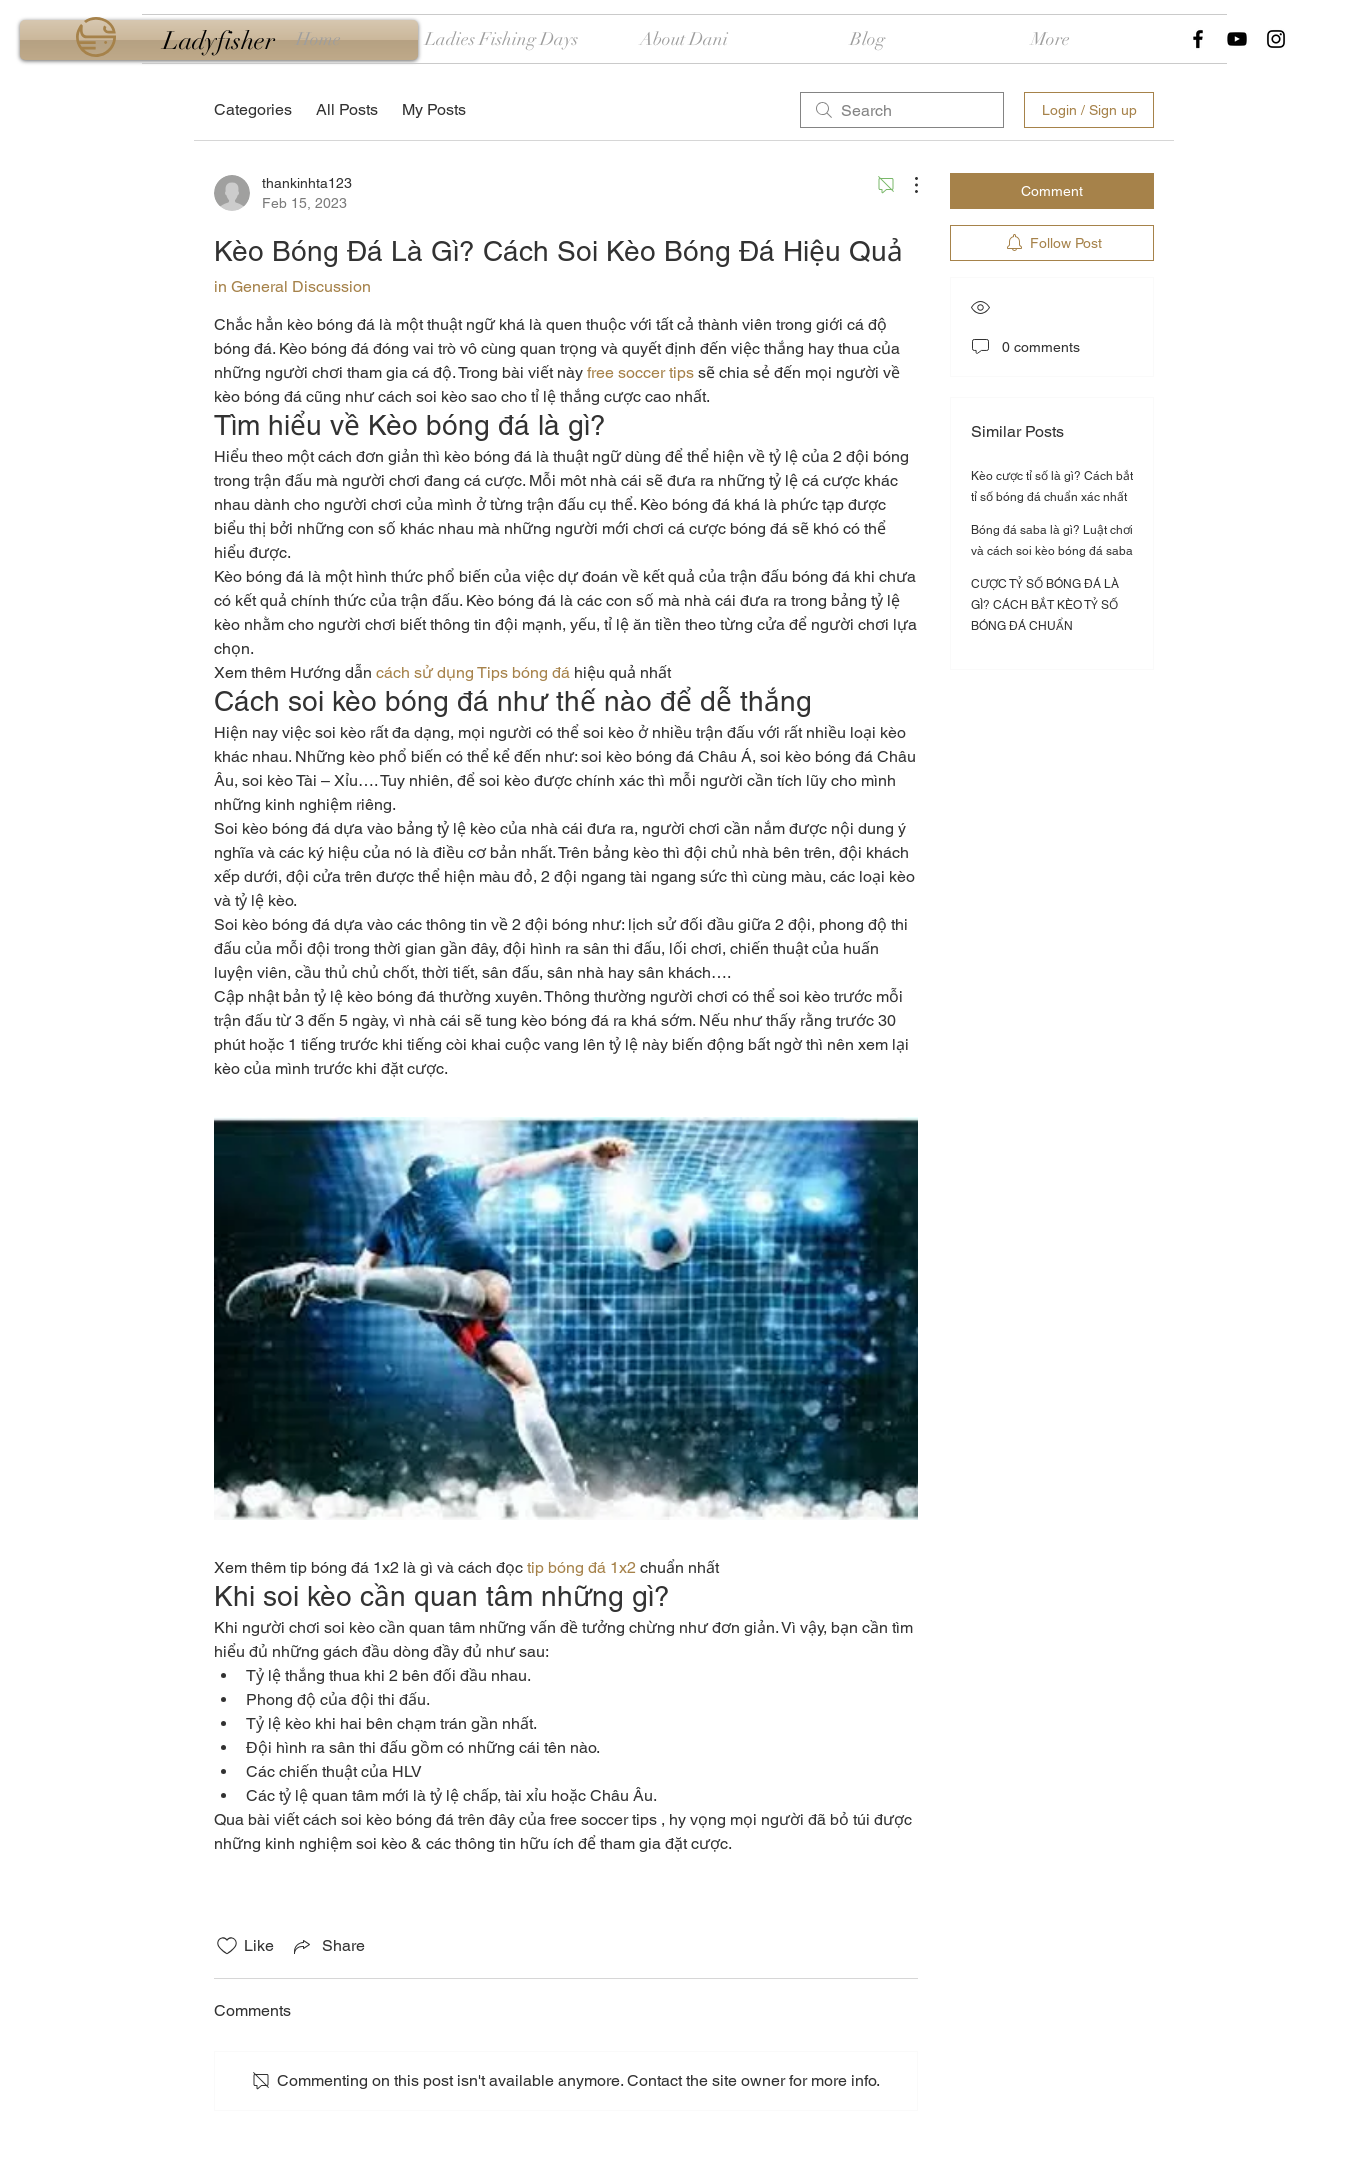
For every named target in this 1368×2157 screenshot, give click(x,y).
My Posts (434, 109)
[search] (902, 110)
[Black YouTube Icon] (1237, 39)
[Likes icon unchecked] (227, 1946)
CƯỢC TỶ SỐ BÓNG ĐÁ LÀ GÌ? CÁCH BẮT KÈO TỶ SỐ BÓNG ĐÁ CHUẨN (1045, 605)
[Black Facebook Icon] (1198, 39)
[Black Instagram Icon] (1276, 39)
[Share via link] (327, 1946)
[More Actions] (906, 185)
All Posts (347, 109)
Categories (253, 109)
